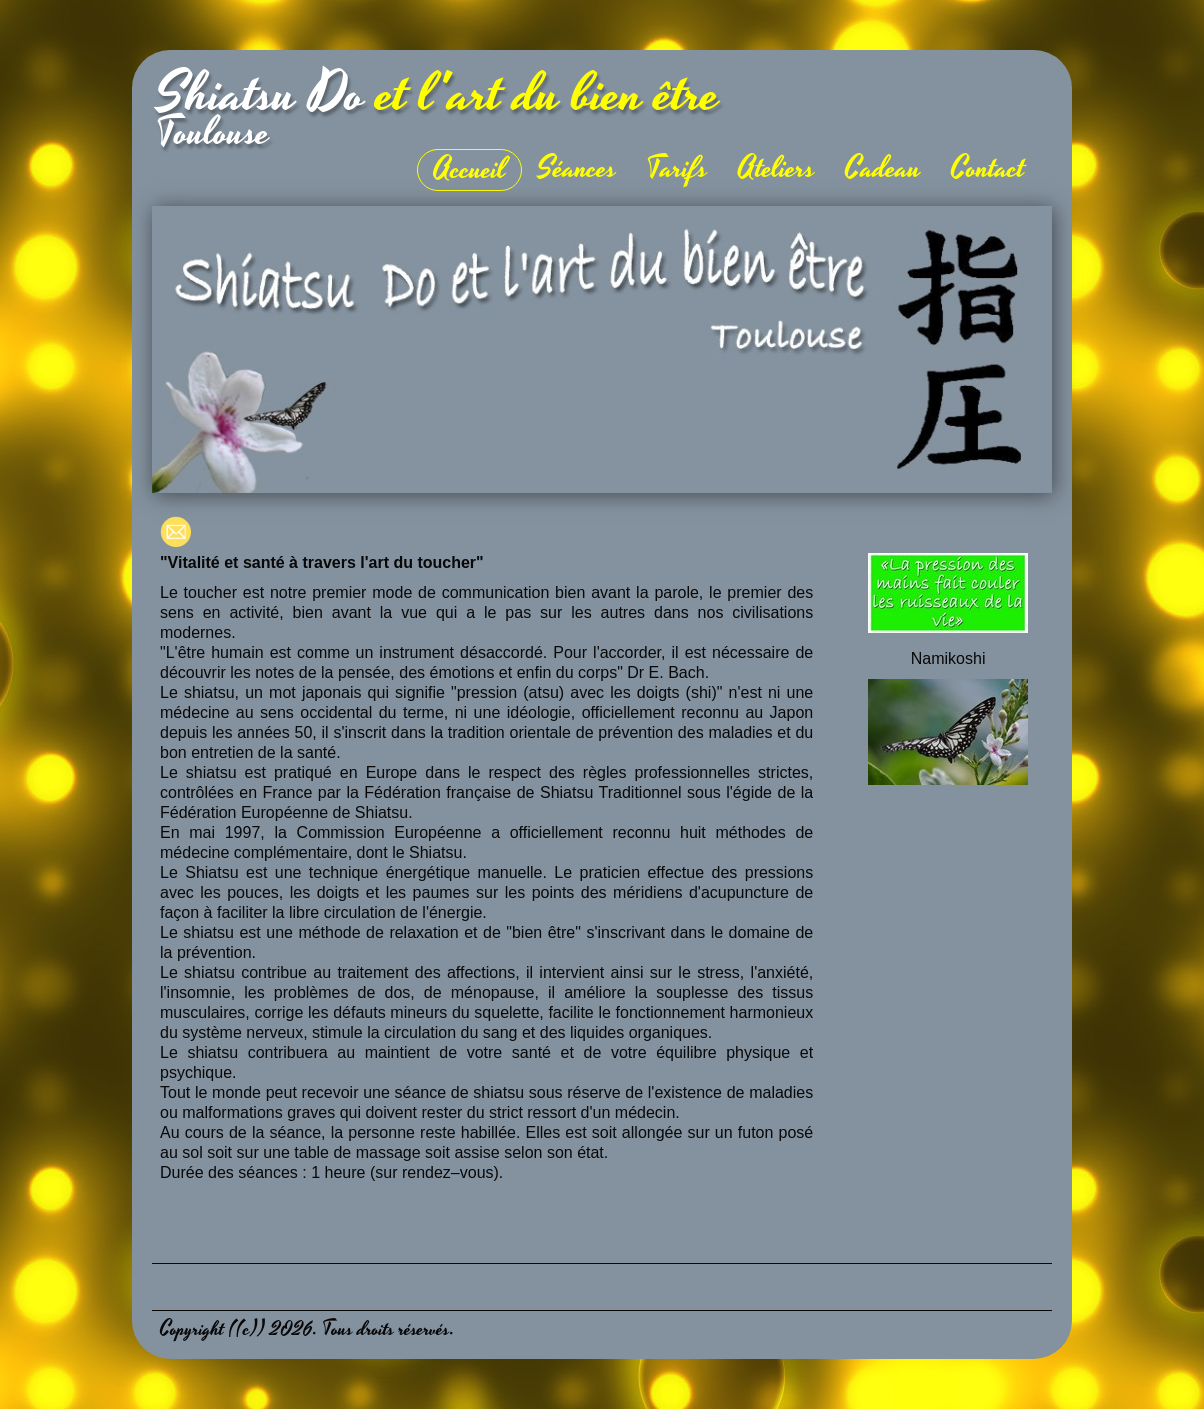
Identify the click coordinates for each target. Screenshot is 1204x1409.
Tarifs (677, 169)
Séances (576, 169)
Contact (988, 169)
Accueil (469, 170)
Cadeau (883, 169)
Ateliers (776, 169)
